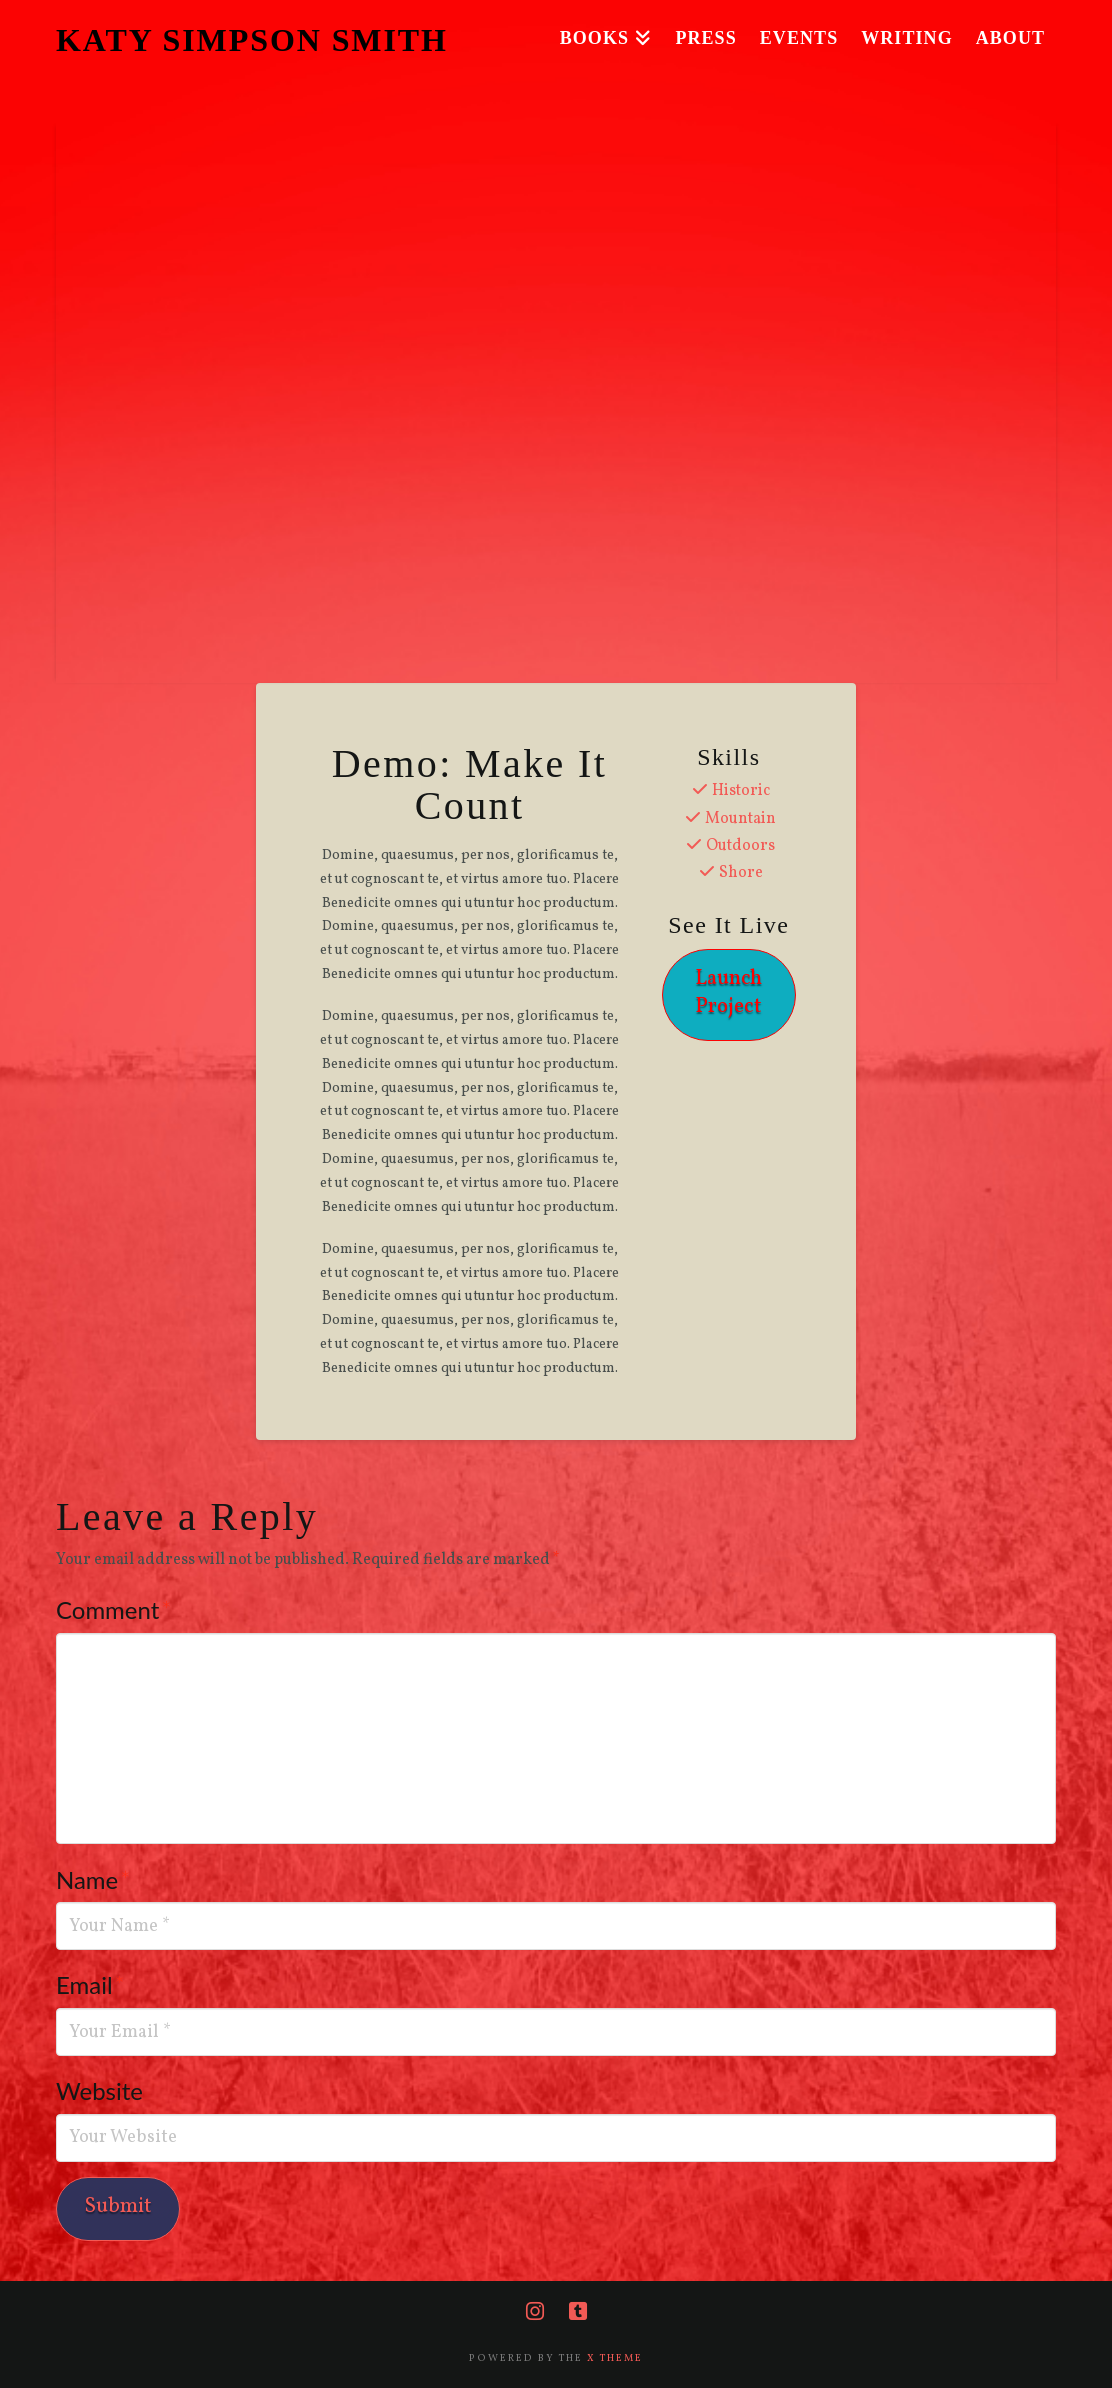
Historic (741, 791)
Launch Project (728, 992)
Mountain (740, 819)
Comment (113, 1609)
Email (90, 1984)
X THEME (615, 2358)
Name (93, 1879)
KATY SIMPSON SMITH (252, 40)
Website (99, 2090)
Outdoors (740, 846)
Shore (741, 873)
